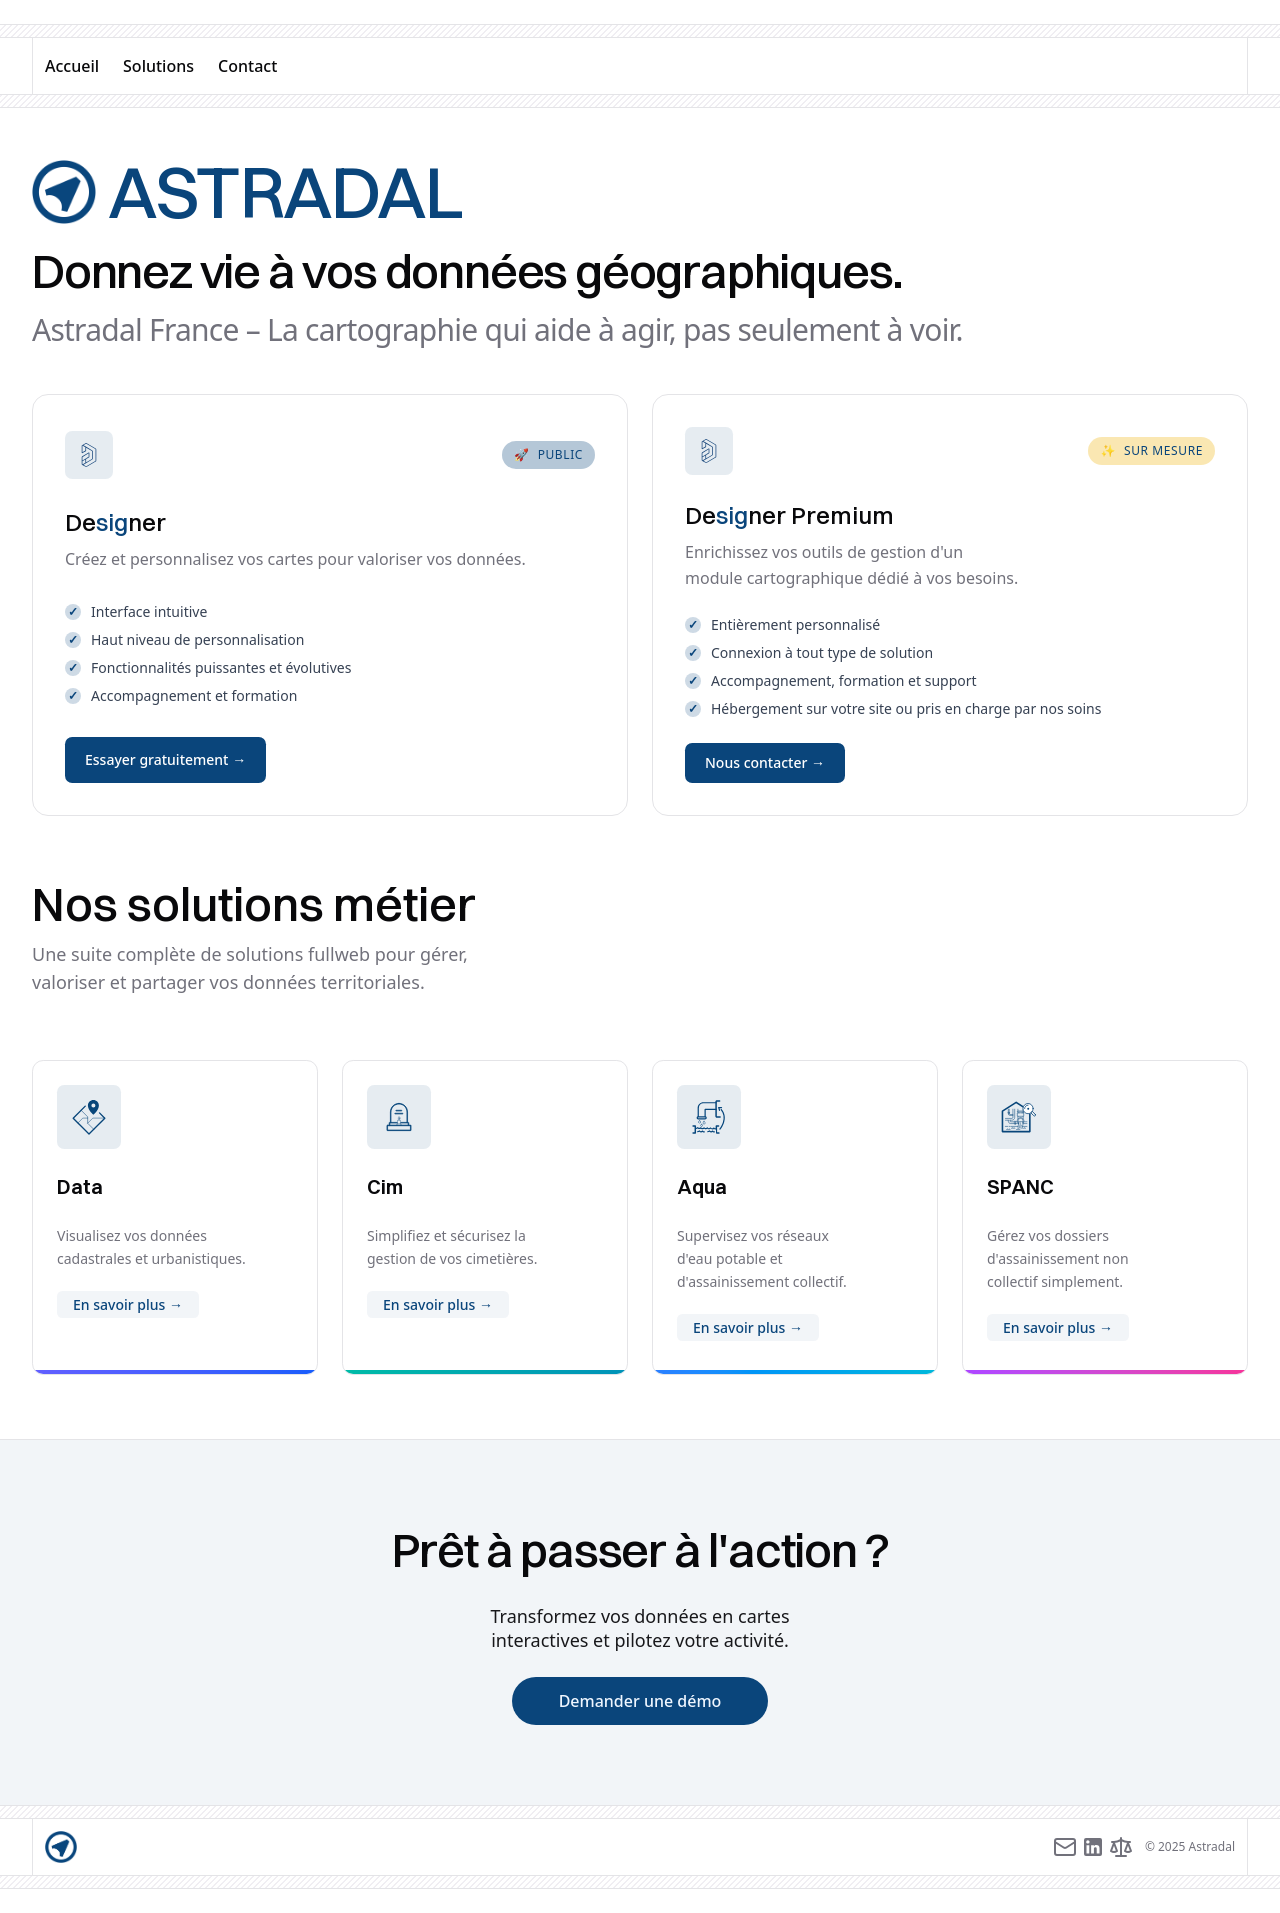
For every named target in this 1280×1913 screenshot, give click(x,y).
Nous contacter (765, 762)
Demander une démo (640, 1701)
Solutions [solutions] (158, 66)
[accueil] (61, 1847)
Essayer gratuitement (165, 759)
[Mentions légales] (1121, 1847)
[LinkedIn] (1093, 1847)
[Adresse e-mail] (1065, 1847)
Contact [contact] (247, 66)
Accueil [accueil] (72, 66)
